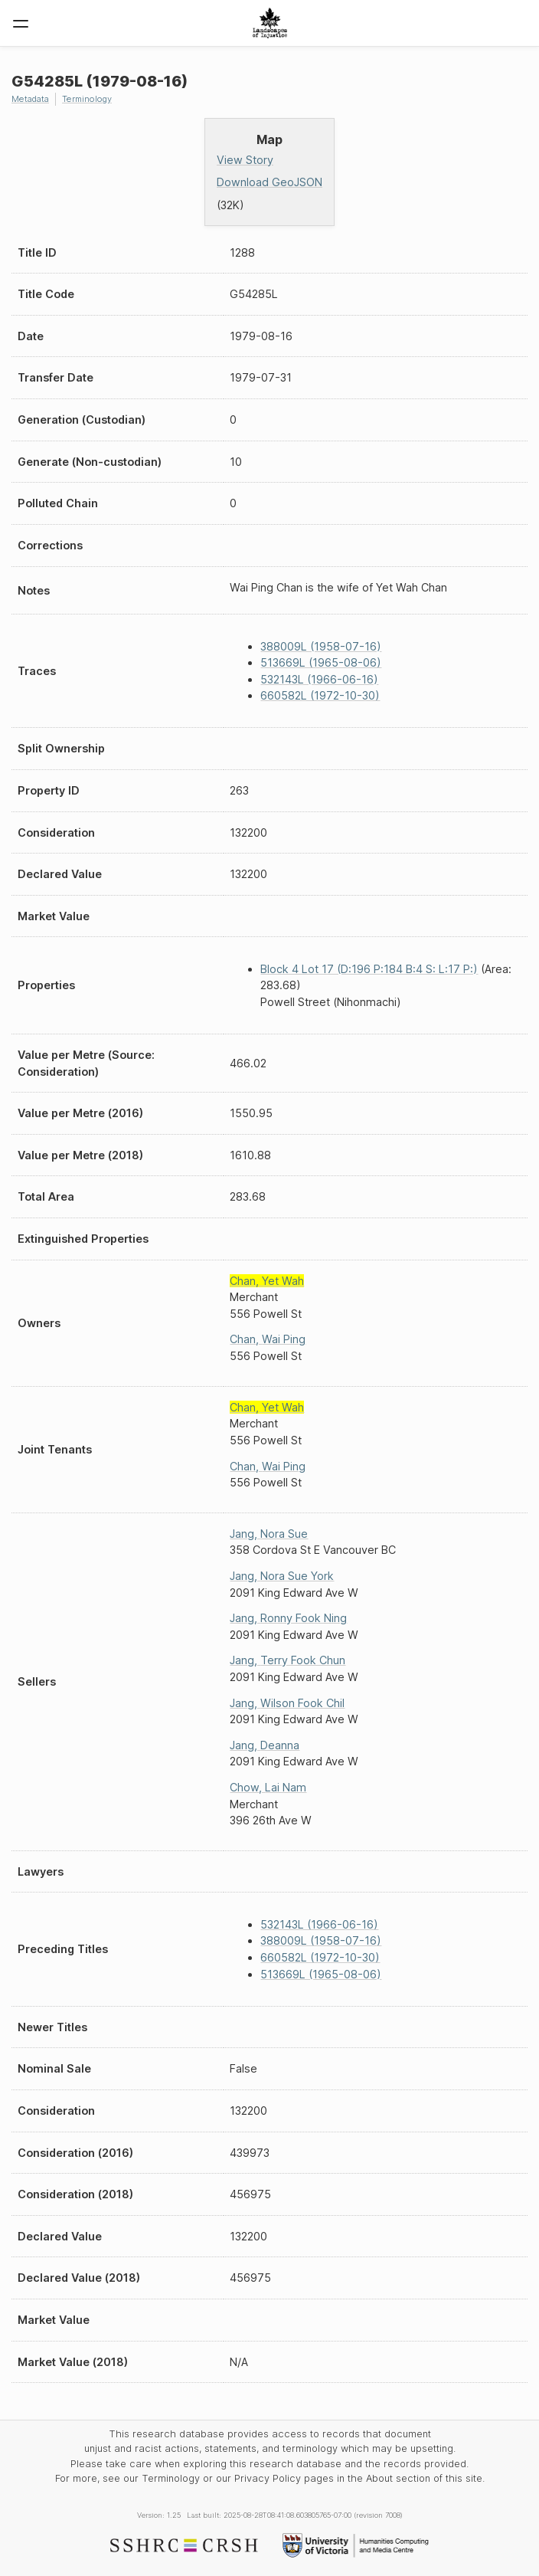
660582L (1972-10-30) (320, 695)
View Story (245, 159)
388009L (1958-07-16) (320, 646)
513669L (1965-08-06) (320, 662)
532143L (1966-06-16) (319, 679)
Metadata (30, 98)
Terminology (87, 98)
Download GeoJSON (269, 181)
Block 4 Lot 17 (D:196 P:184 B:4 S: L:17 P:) (369, 968)
